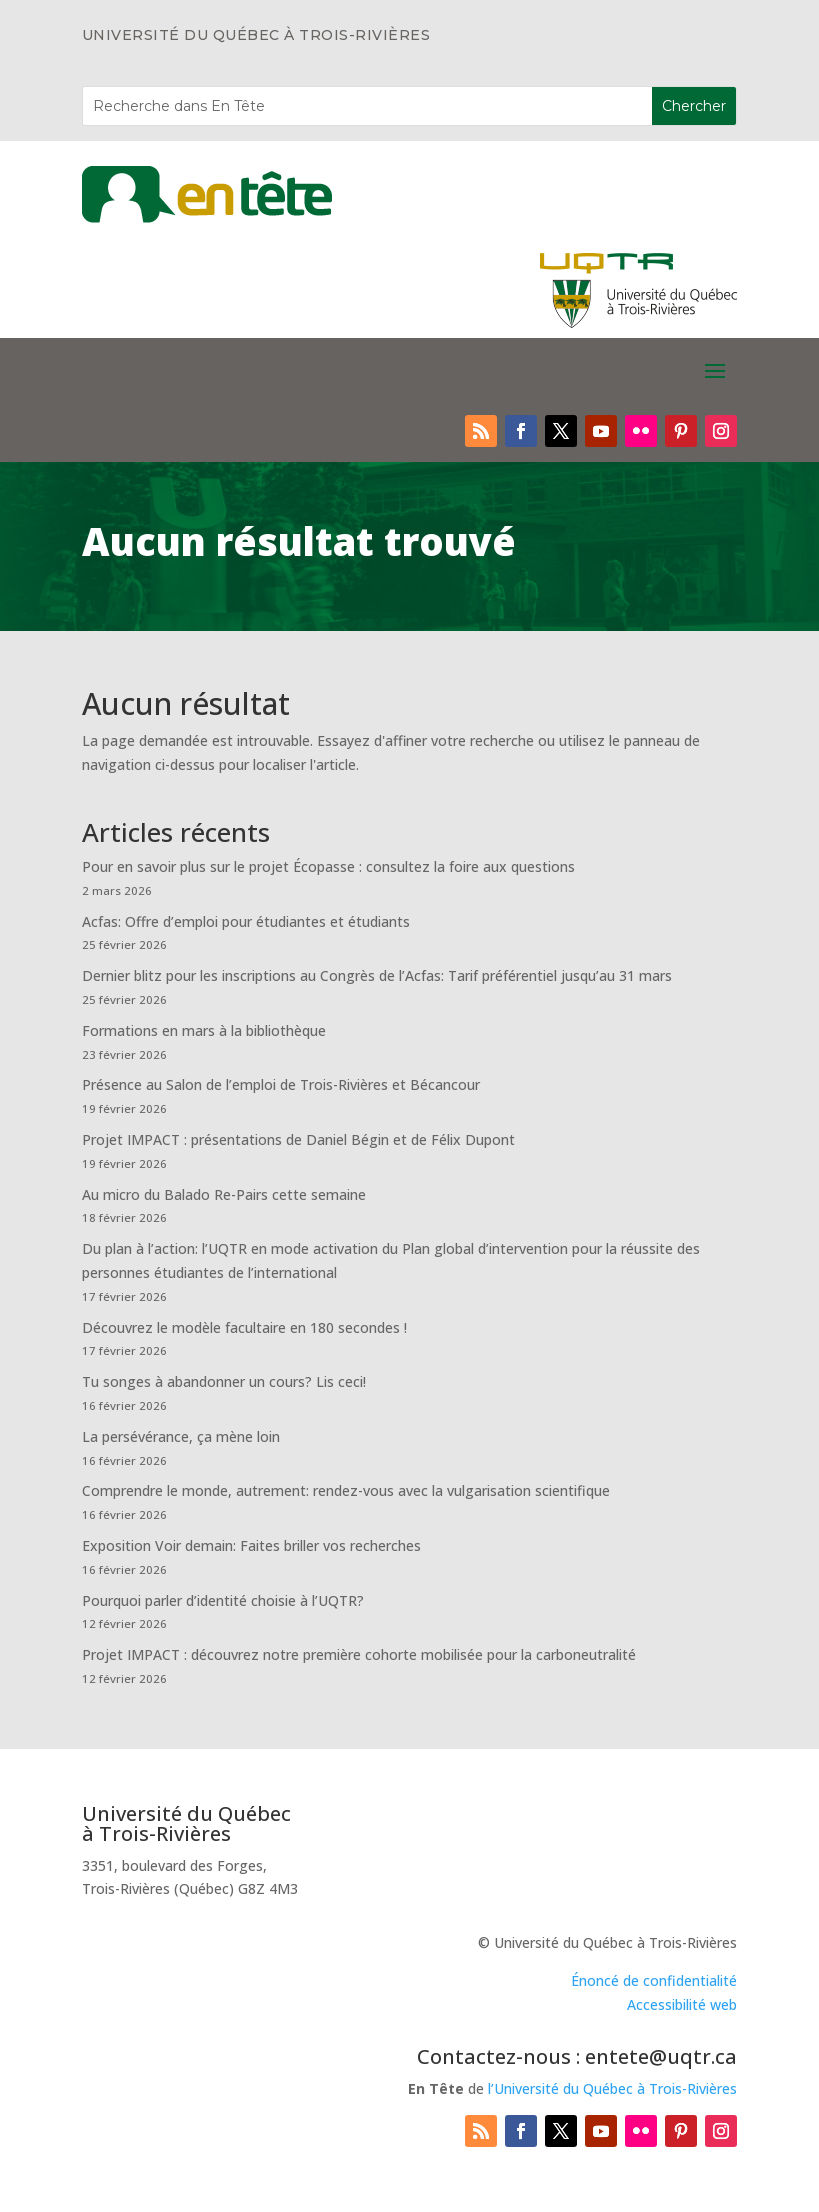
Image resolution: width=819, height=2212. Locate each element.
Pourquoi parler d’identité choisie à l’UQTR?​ (223, 1600)
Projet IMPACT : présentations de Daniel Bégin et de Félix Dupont (298, 1139)
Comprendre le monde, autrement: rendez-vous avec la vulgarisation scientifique (346, 1490)
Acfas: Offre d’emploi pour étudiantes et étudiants (246, 921)
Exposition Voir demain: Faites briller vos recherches (251, 1545)
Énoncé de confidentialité (654, 1980)
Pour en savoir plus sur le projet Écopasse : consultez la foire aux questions (328, 866)
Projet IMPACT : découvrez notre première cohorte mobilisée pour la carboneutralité (359, 1654)
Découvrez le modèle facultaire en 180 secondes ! (244, 1327)
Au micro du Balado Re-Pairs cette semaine (224, 1194)
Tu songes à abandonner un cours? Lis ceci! (224, 1381)
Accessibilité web (682, 2004)
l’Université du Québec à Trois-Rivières (612, 2088)
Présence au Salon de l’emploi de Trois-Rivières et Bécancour (281, 1084)
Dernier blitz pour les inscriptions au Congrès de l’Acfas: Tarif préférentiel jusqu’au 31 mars (377, 975)
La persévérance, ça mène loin (181, 1436)
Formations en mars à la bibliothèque (204, 1030)
